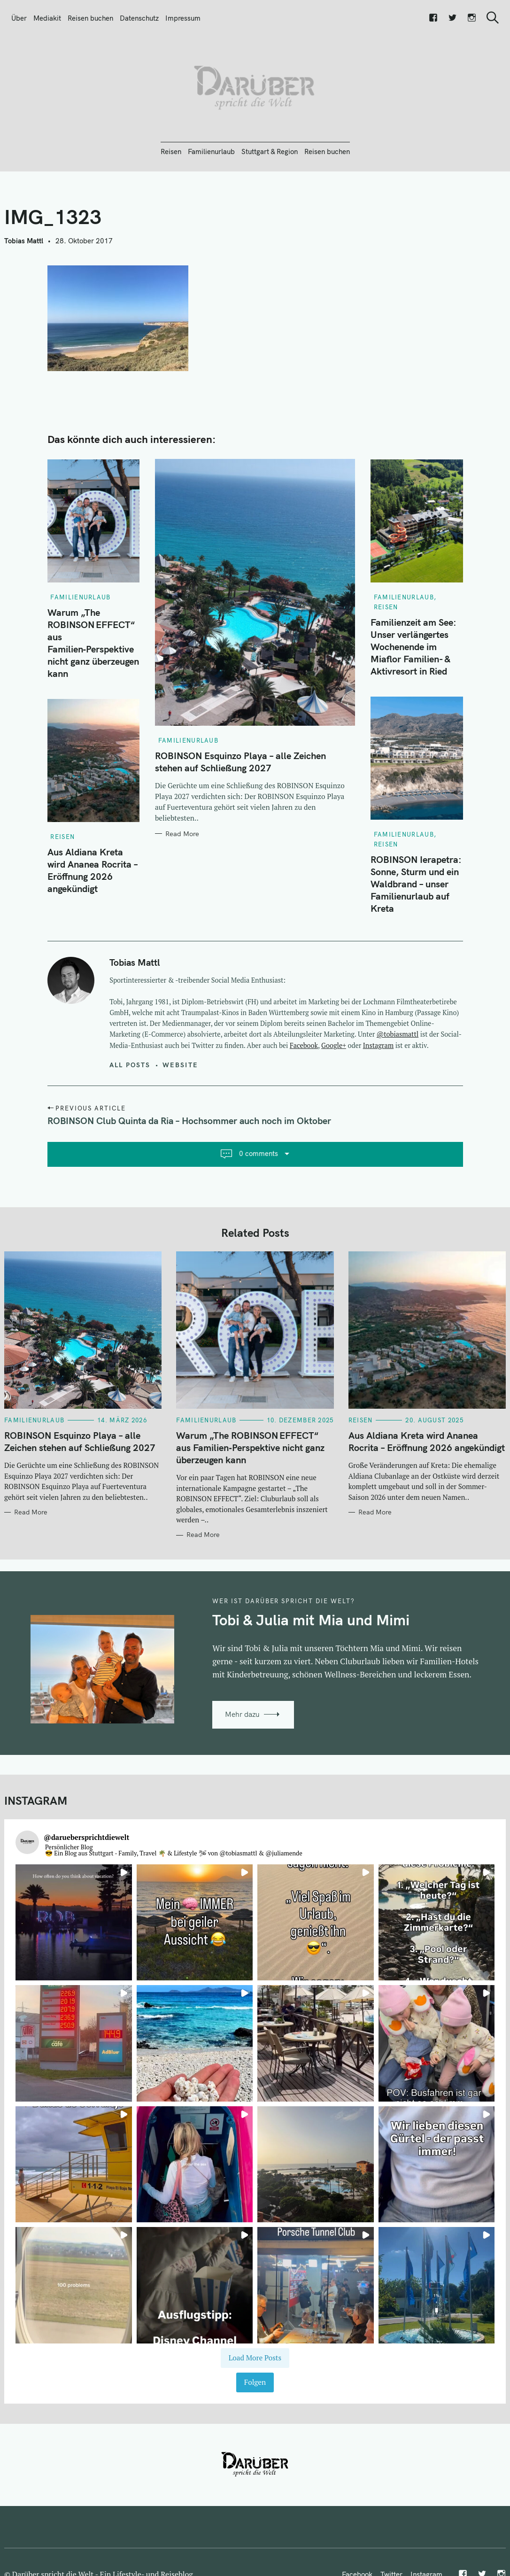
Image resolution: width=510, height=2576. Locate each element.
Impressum (183, 18)
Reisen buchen (90, 18)
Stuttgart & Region (269, 151)
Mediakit (47, 18)
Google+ (333, 1045)
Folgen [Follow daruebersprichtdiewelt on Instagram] (255, 2382)
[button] (73, 1922)
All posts (129, 1065)
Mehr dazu (242, 1714)
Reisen (171, 151)
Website (180, 1065)
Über (19, 18)
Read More (182, 834)
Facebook (304, 1045)
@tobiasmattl (397, 1034)
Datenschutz (139, 18)
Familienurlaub (211, 151)
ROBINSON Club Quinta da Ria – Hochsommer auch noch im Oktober (189, 1120)
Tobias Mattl (23, 240)
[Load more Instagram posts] (255, 2358)
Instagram (378, 1045)
